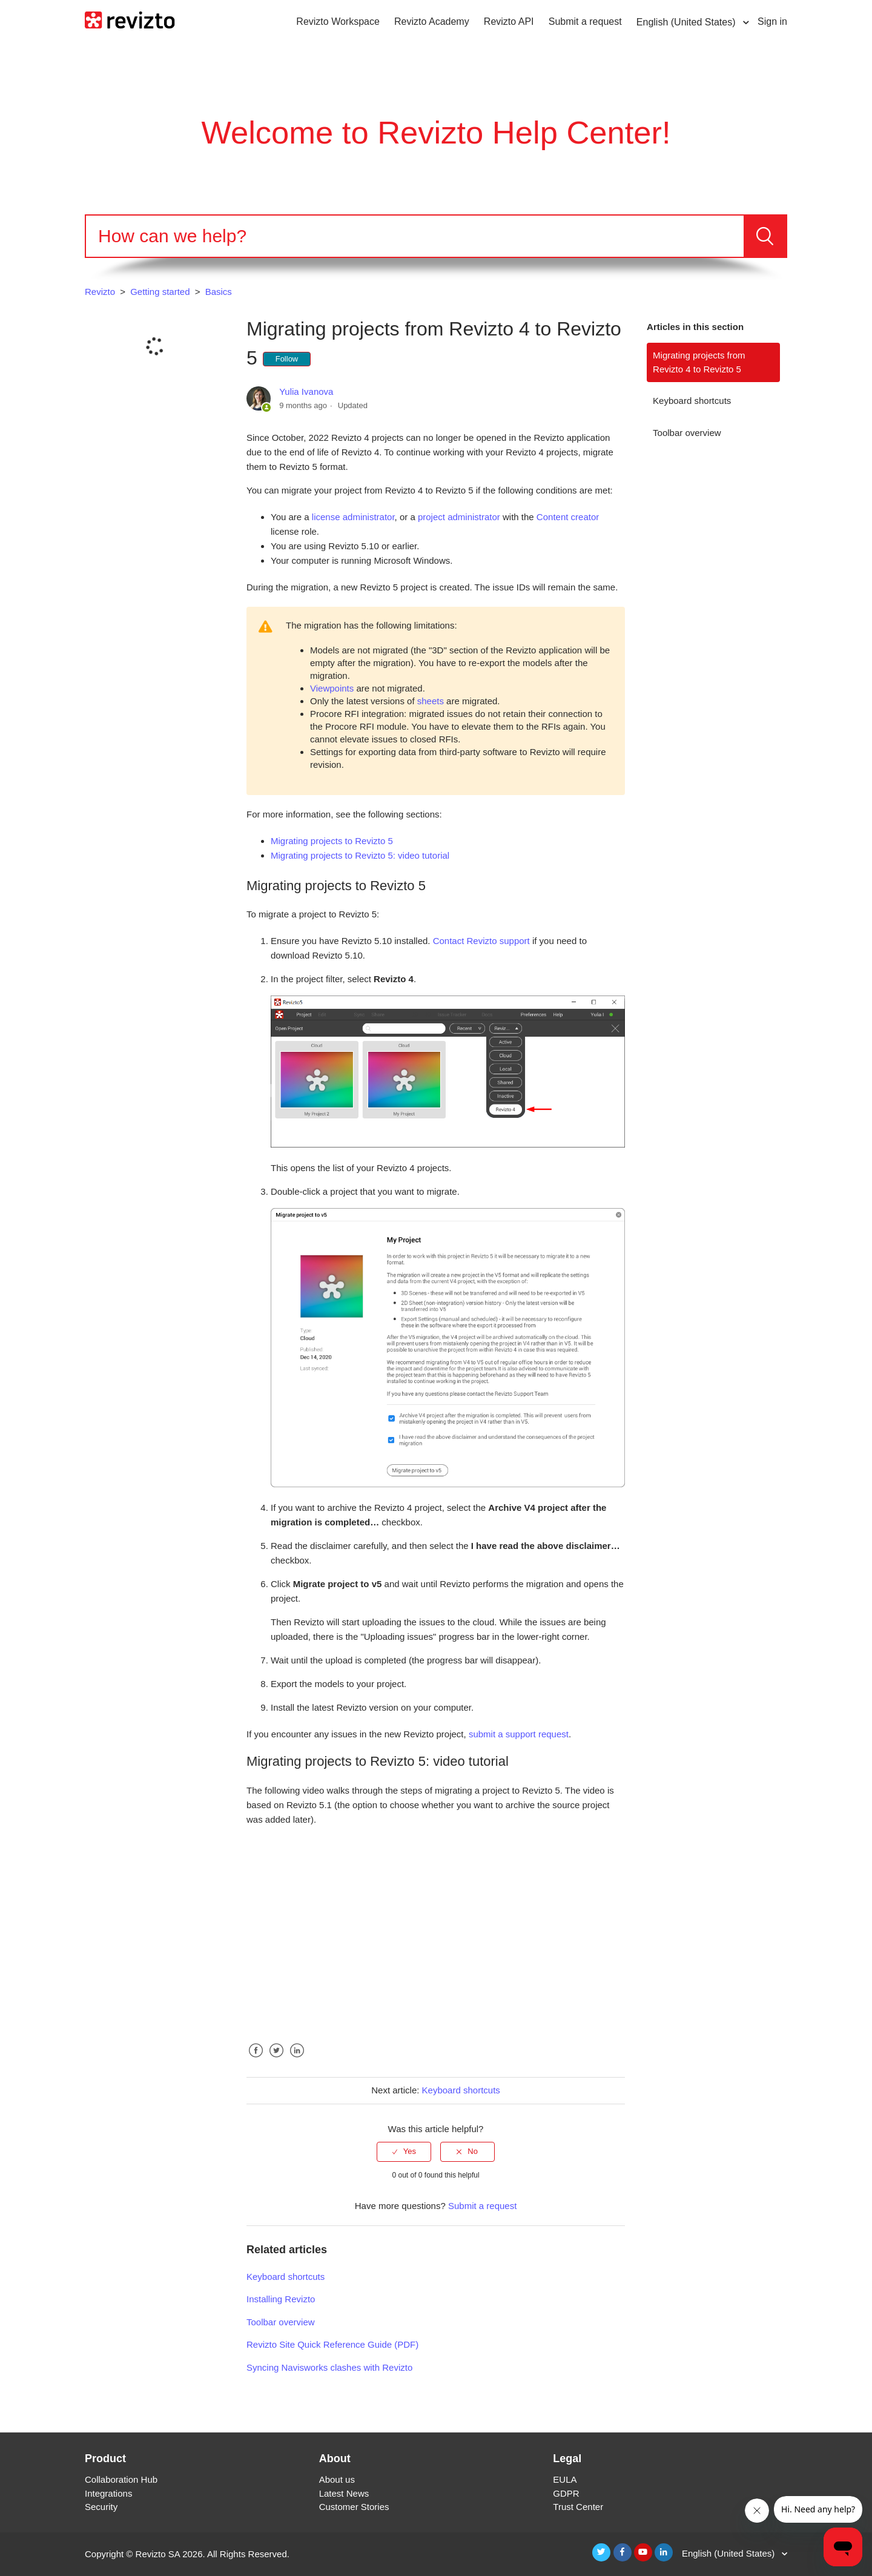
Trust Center (578, 2507)
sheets (430, 701)
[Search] (414, 236)
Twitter (276, 2059)
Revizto (100, 291)
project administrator (459, 517)
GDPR (566, 2493)
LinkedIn (297, 2059)
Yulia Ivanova (306, 391)
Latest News (344, 2493)
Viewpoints (332, 688)
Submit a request (585, 21)
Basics (218, 291)
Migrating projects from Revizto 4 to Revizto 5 (699, 362)
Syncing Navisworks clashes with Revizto (329, 2367)
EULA (564, 2479)
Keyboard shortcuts (692, 400)
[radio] (404, 2151)
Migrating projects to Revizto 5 (332, 841)
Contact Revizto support (481, 941)
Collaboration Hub (121, 2479)
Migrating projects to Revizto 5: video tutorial (360, 855)
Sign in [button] (772, 21)
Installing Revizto (280, 2299)
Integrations (108, 2493)
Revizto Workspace (338, 21)
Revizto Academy (431, 21)
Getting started (160, 291)
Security (101, 2507)
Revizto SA (158, 2554)
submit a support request (519, 1734)
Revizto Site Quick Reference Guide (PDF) (332, 2344)
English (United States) (687, 22)
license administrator (353, 517)
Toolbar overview (687, 433)
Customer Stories (354, 2507)
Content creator (568, 517)
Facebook (255, 2059)
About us (337, 2479)
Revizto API (509, 21)
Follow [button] (287, 358)
